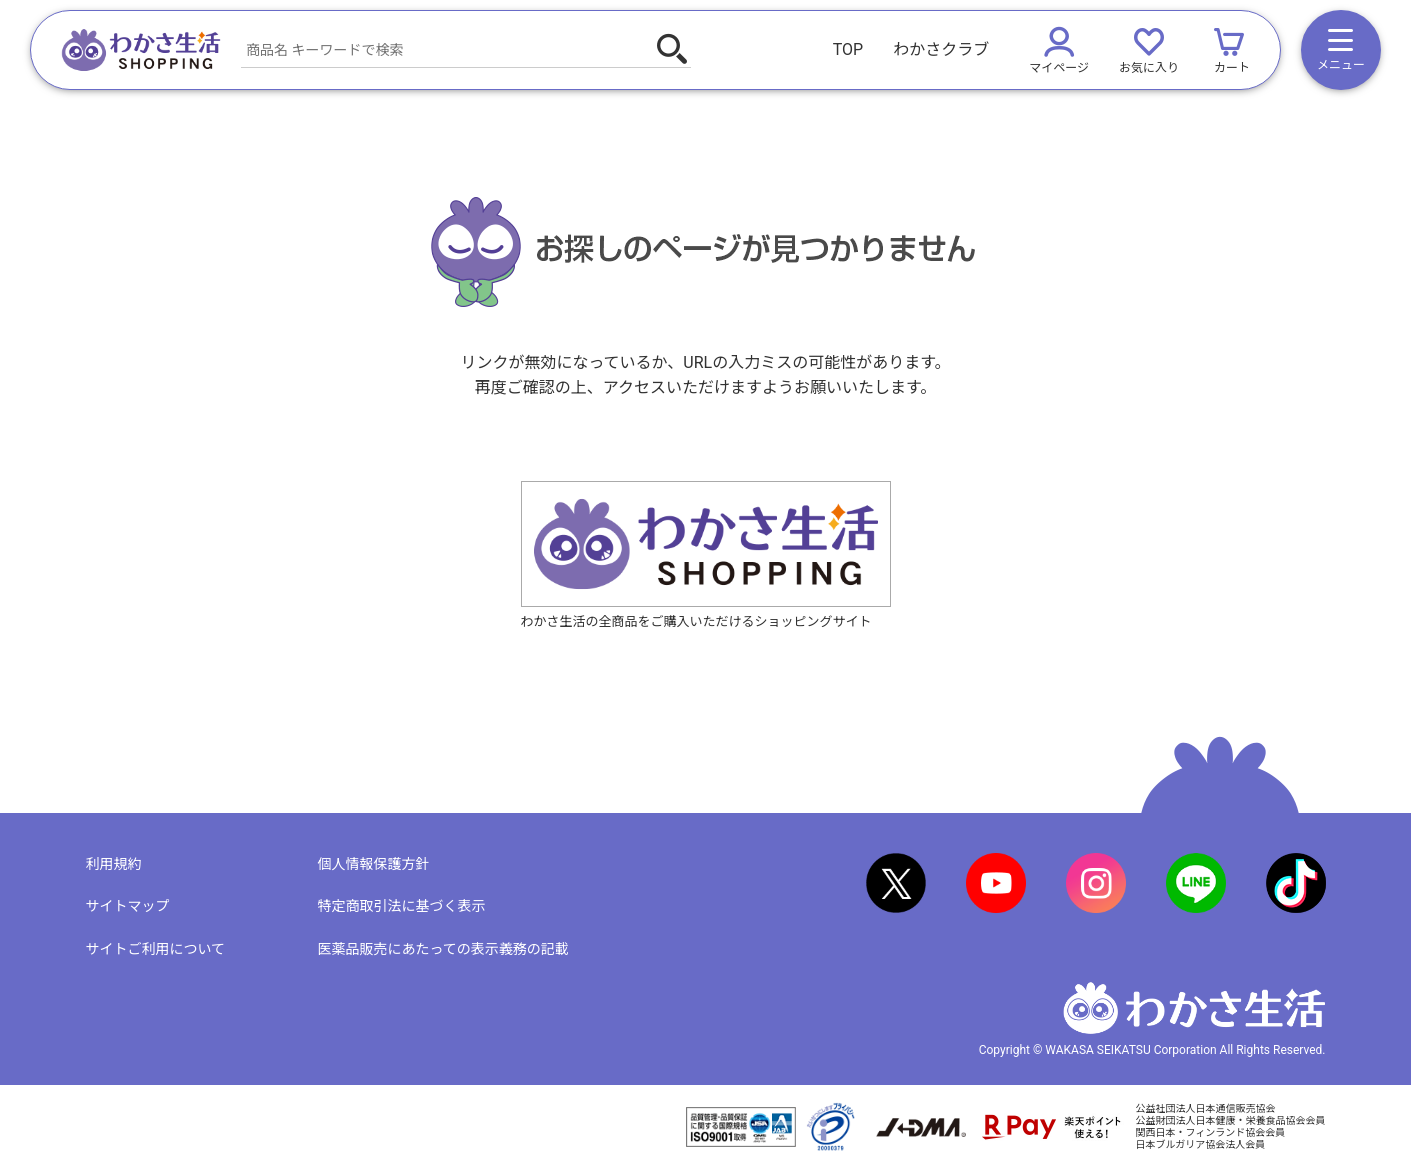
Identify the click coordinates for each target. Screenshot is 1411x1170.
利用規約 (114, 864)
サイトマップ (128, 906)
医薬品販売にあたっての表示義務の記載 (443, 949)
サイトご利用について (156, 949)
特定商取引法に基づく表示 (402, 906)
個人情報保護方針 (374, 864)
